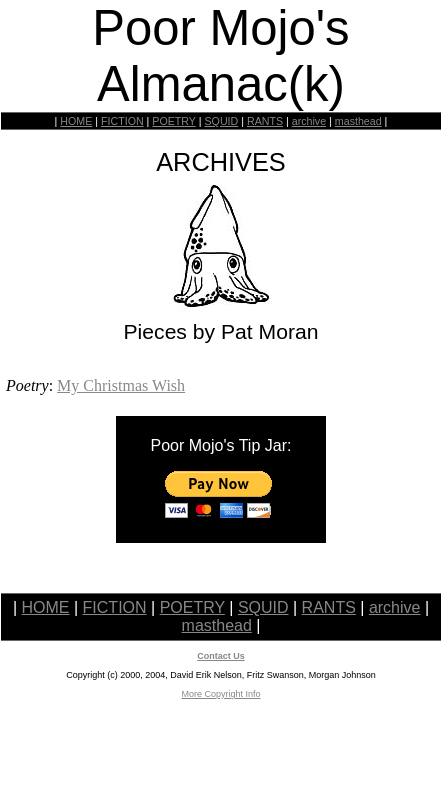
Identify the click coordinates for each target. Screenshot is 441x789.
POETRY (173, 121)
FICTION (122, 121)
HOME (76, 121)
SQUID (221, 121)
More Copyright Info (220, 694)
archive (309, 121)
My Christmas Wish (121, 385)
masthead (358, 121)
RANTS (265, 121)
